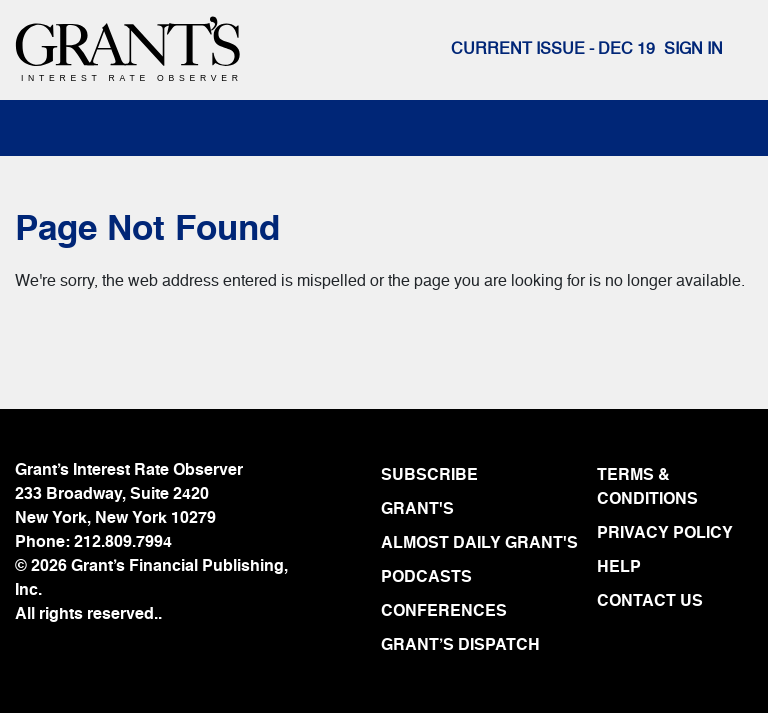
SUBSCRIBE (429, 476)
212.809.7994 (123, 543)
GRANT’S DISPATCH (460, 646)
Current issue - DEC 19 (553, 50)
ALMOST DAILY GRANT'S (479, 544)
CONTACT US (650, 602)
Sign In (693, 50)
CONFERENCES (444, 612)
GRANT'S (417, 510)
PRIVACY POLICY (665, 534)
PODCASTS (426, 578)
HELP (619, 568)
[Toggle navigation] (51, 129)
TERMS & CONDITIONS (647, 488)
